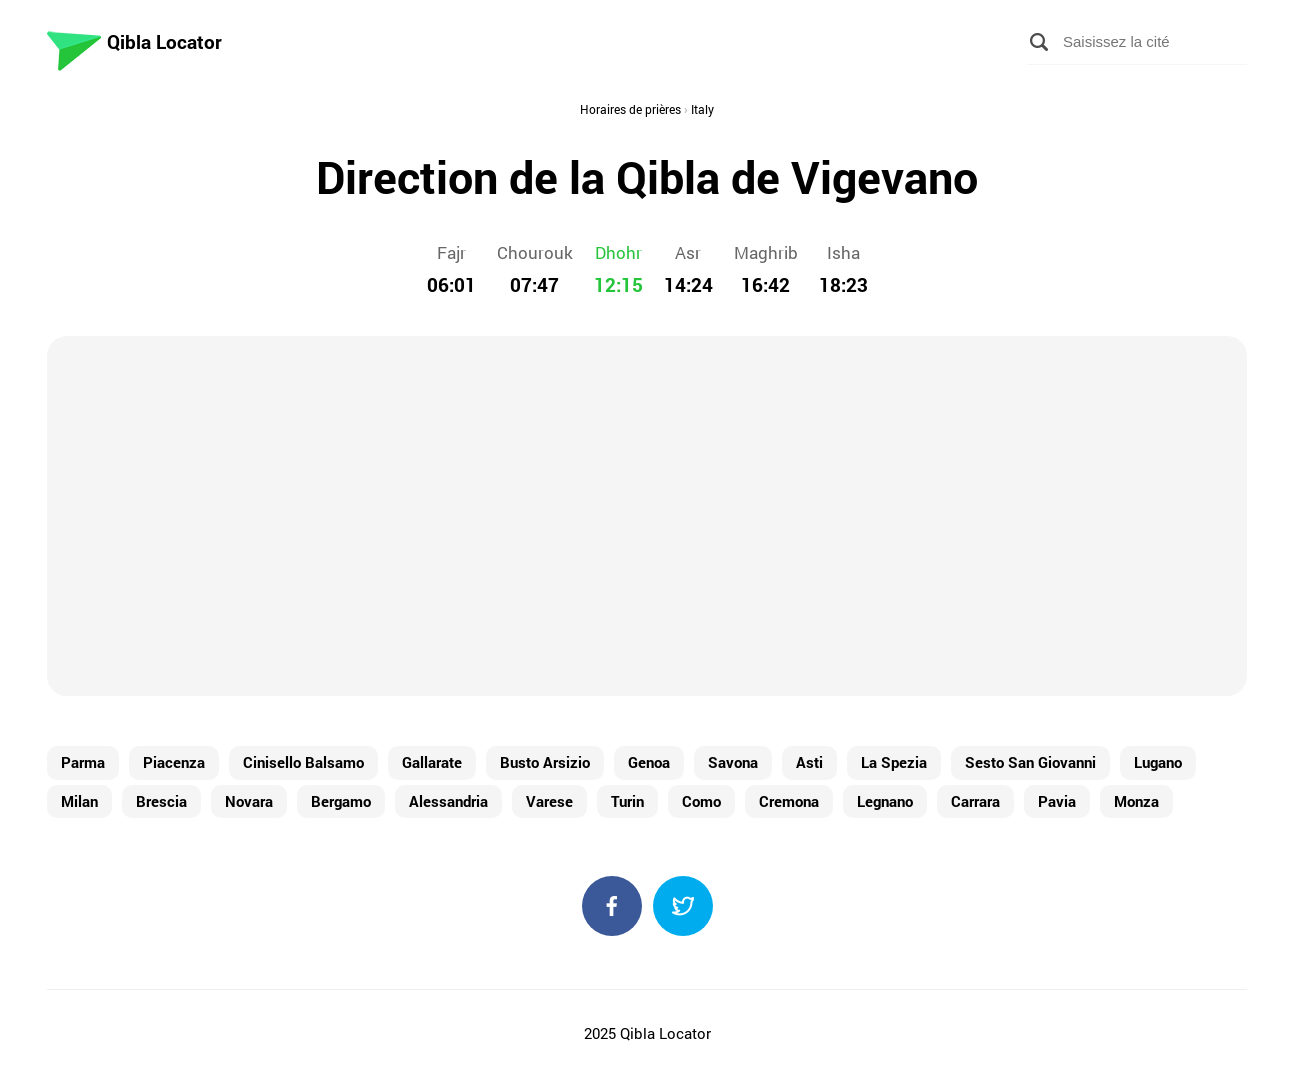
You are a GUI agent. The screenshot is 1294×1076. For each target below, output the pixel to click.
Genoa (649, 762)
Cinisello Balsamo (303, 762)
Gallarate (432, 762)
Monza (1136, 801)
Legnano (885, 801)
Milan (79, 801)
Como (701, 801)
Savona (733, 762)
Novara (249, 801)
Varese (549, 801)
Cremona (789, 801)
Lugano (1158, 762)
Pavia (1057, 801)
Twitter (683, 906)
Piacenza (174, 762)
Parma (83, 762)
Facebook (612, 906)
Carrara (975, 801)
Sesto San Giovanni (1030, 762)
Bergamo (341, 801)
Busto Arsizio (545, 762)
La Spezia (894, 762)
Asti (809, 762)
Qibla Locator (164, 41)
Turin (627, 801)
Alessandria (448, 801)
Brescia (161, 801)
